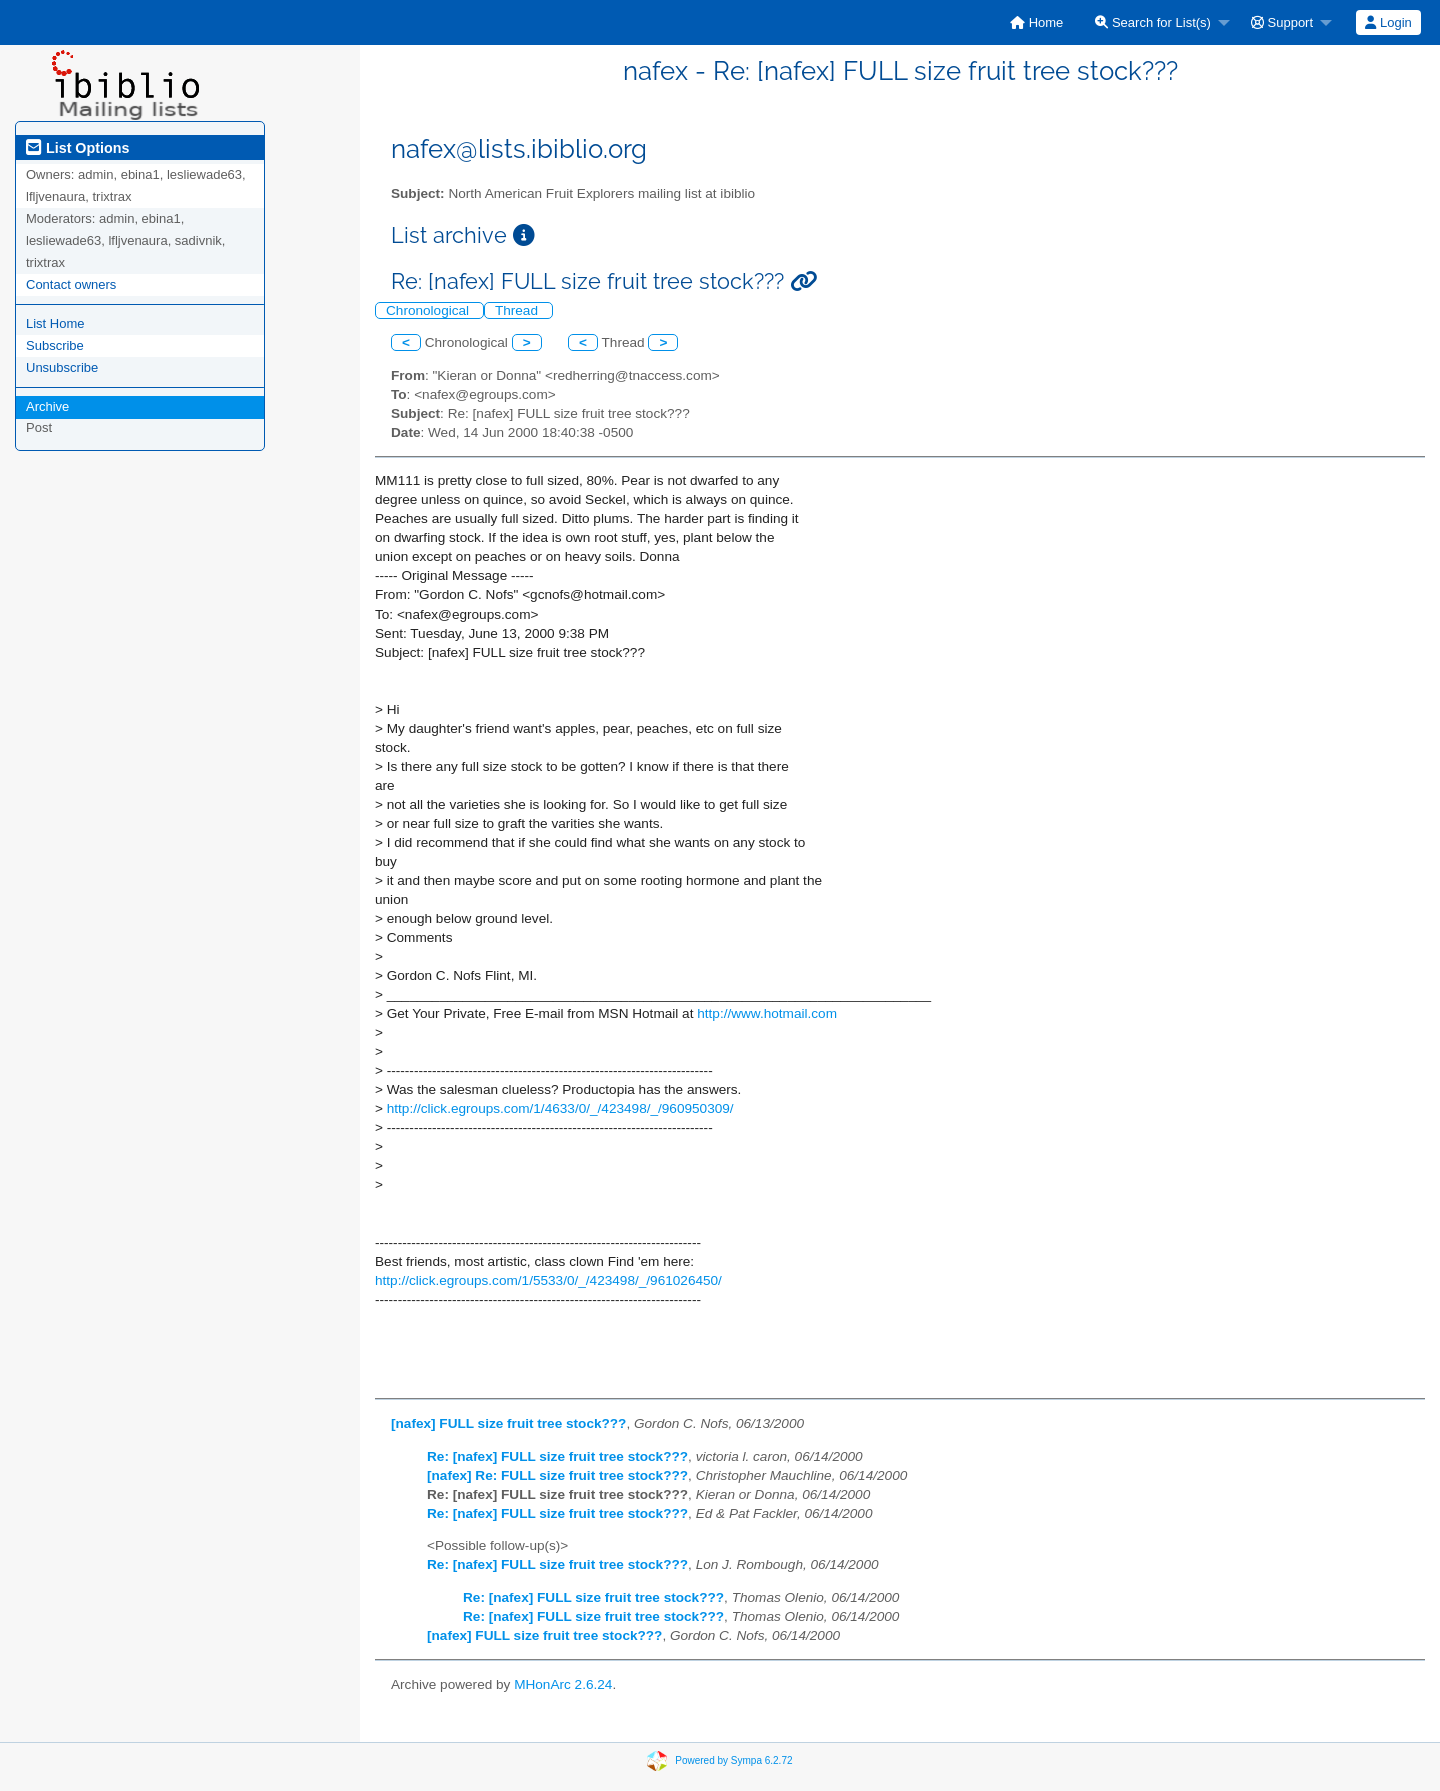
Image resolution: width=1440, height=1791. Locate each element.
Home (1036, 22)
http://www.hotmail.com (767, 1013)
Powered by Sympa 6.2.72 (733, 1759)
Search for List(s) (1153, 22)
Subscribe (55, 345)
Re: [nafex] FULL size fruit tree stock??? (557, 1456)
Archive (47, 406)
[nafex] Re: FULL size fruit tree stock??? (557, 1475)
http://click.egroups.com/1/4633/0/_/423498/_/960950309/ (560, 1108)
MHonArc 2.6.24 (563, 1684)
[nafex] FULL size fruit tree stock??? (508, 1423)
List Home (55, 323)
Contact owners (71, 284)
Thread (518, 310)
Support (1282, 22)
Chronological (429, 310)
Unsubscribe (62, 367)
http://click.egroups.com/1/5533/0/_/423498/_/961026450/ (548, 1280)
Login (1388, 22)
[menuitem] (1036, 22)
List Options (77, 148)
